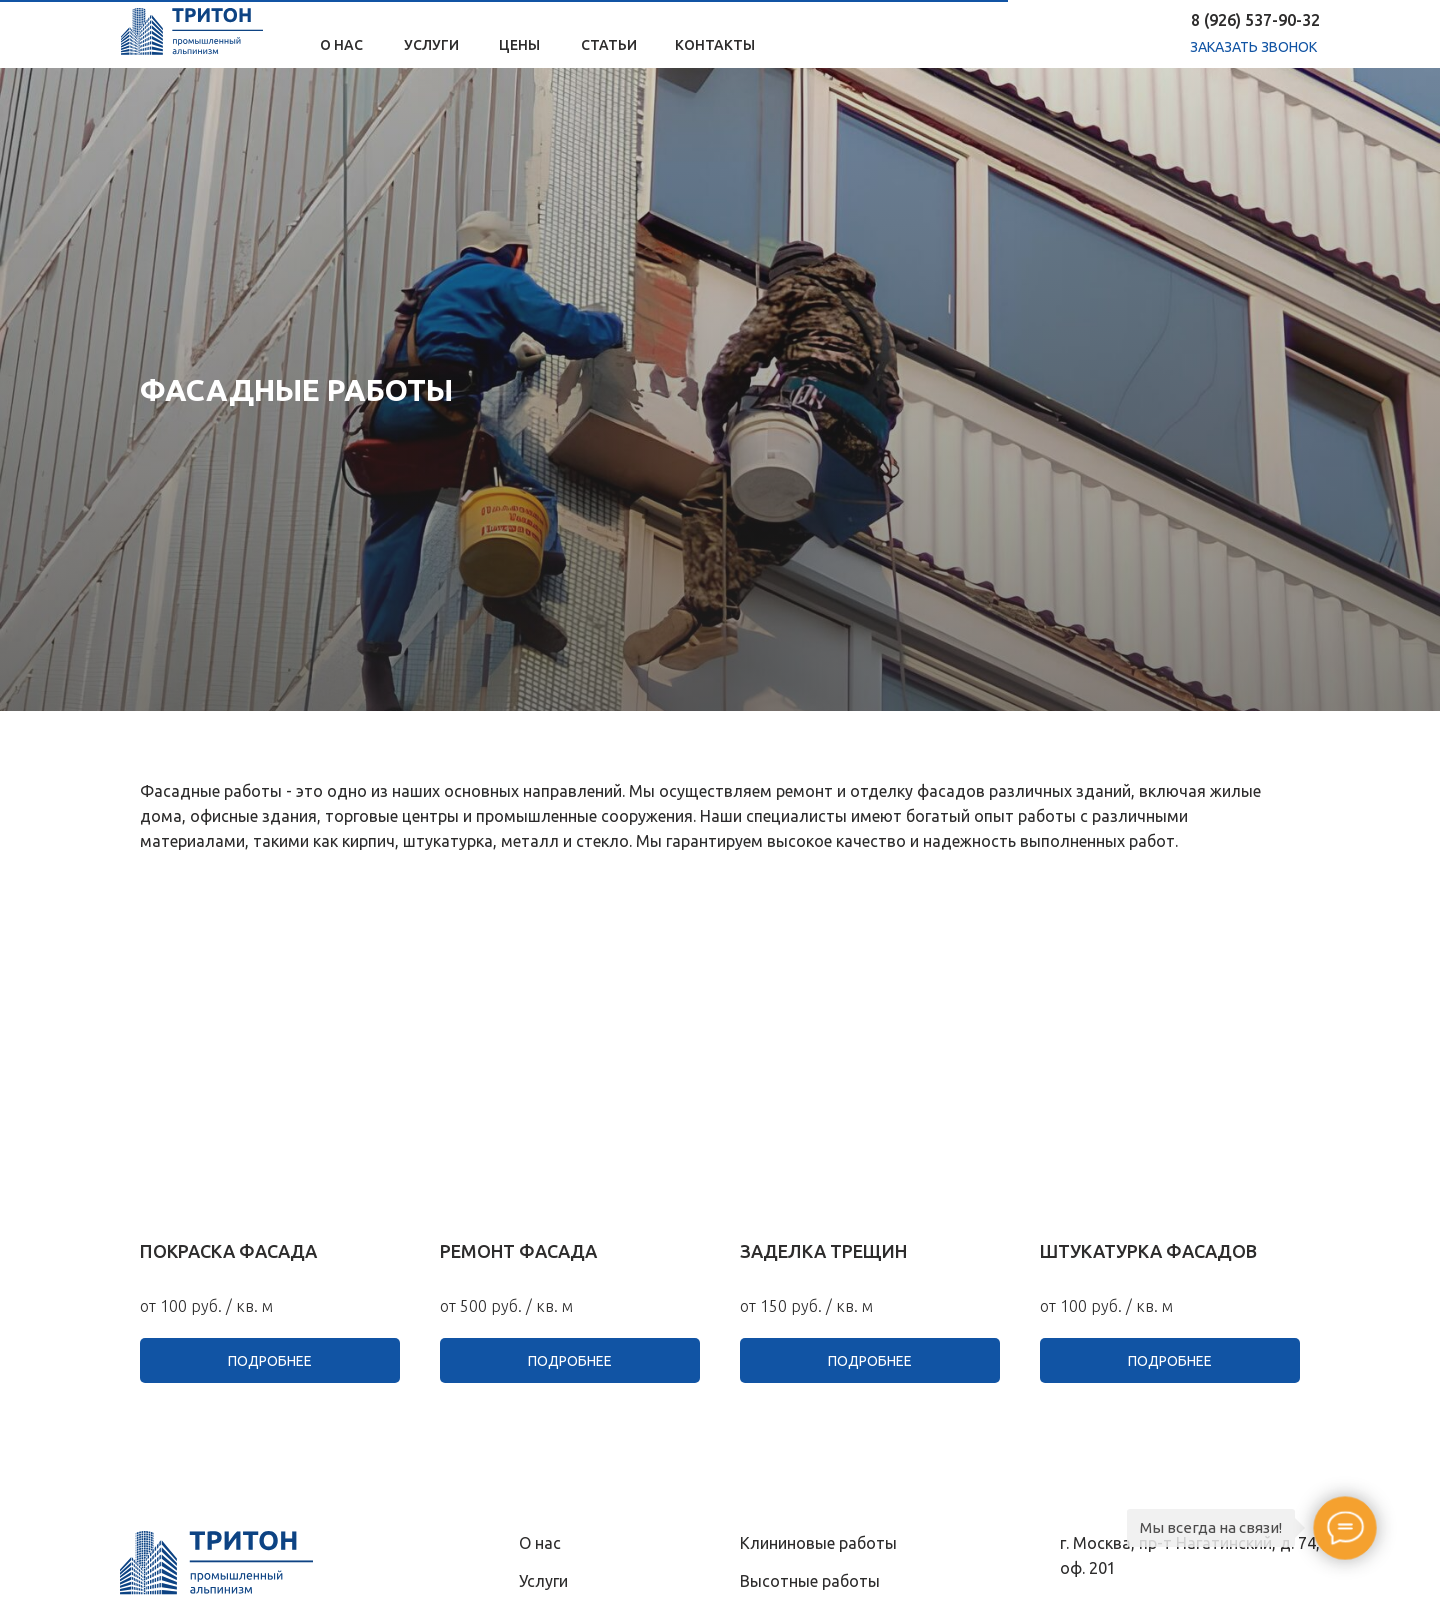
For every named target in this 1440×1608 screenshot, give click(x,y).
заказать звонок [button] (1253, 47)
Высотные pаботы (810, 1581)
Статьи (609, 45)
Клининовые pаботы (818, 1543)
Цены (519, 45)
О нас (341, 45)
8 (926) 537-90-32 (1255, 20)
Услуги (431, 45)
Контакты (715, 45)
